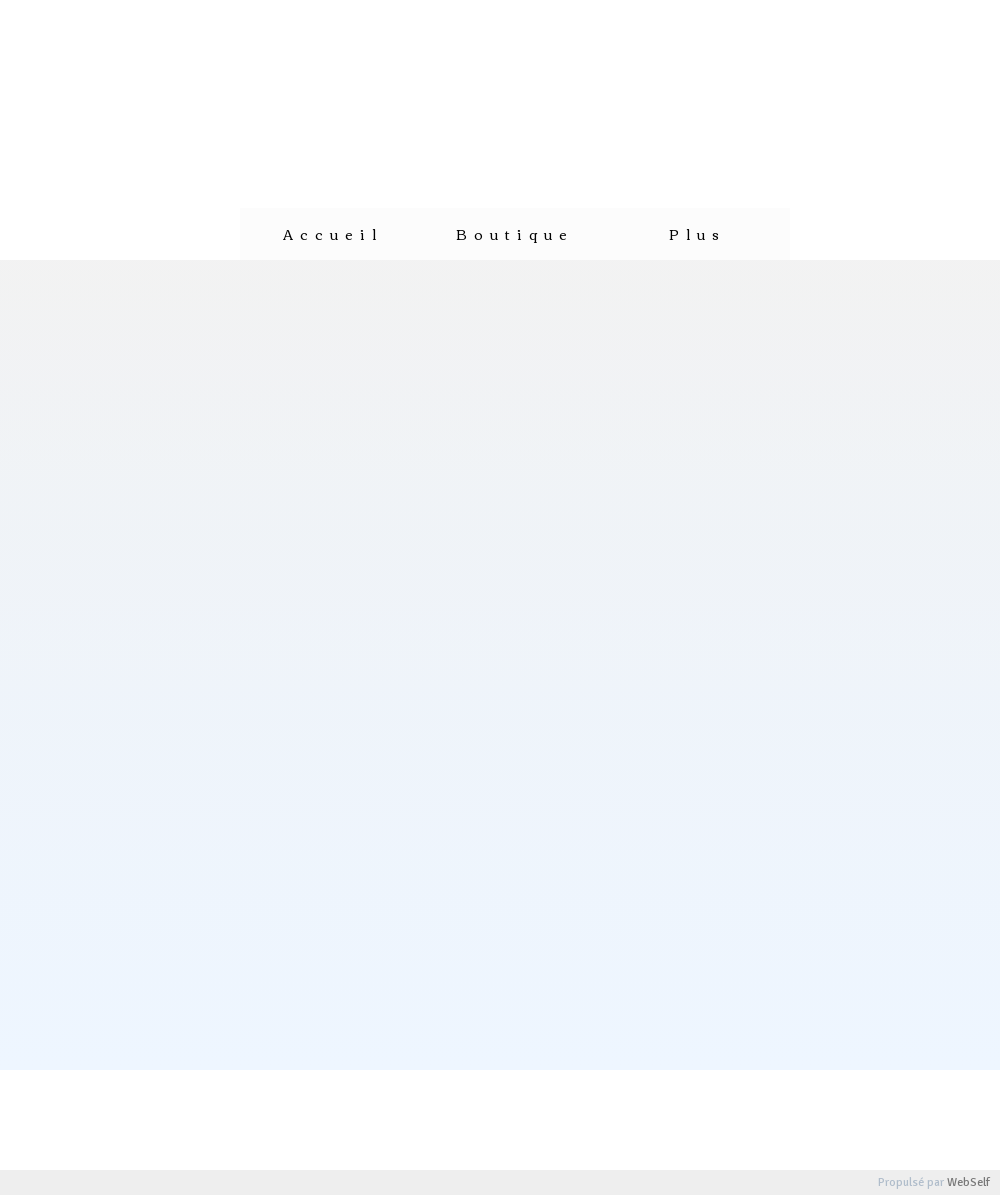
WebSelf (968, 1182)
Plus (697, 234)
